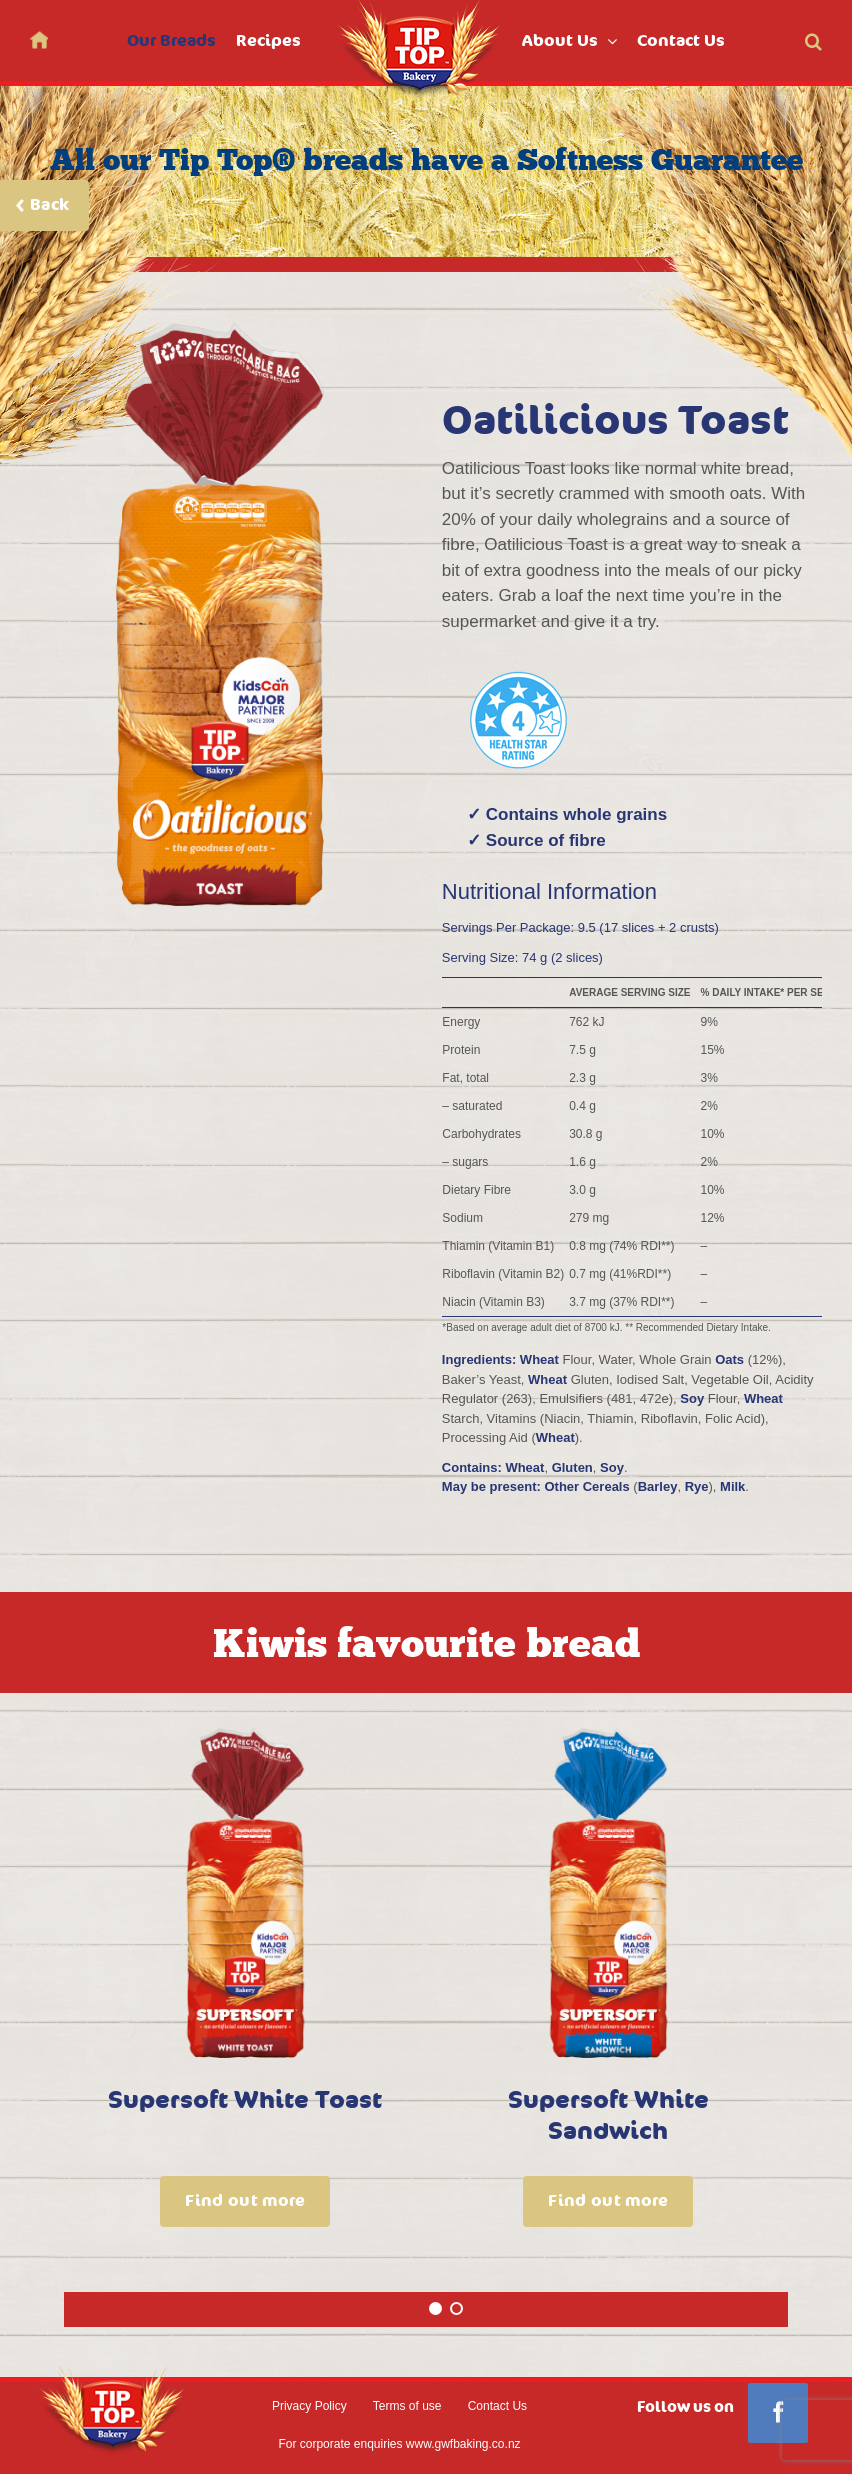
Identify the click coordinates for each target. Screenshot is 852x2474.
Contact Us (497, 2406)
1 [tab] (437, 2320)
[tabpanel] (245, 1995)
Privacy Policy (309, 2406)
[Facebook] (778, 2413)
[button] (813, 40)
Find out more (245, 2201)
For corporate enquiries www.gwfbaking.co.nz (399, 2444)
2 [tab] (458, 2320)
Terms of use (407, 2406)
